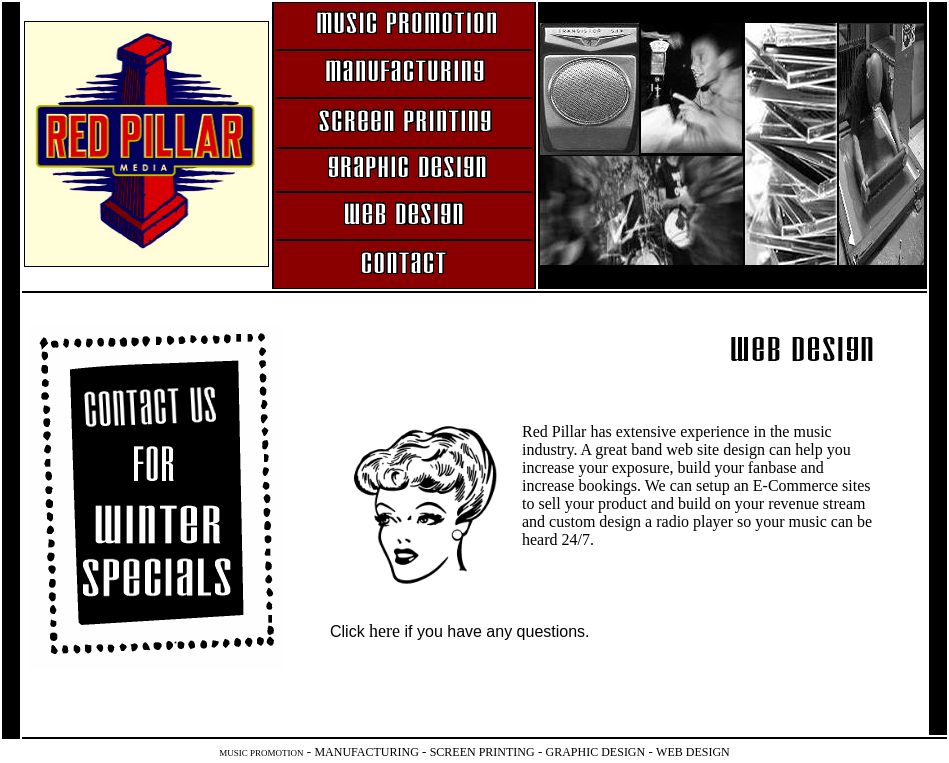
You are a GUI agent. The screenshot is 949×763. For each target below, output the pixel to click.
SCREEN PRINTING (482, 752)
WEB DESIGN (693, 752)
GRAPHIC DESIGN (596, 752)
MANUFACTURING (366, 752)
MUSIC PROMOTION (261, 753)
